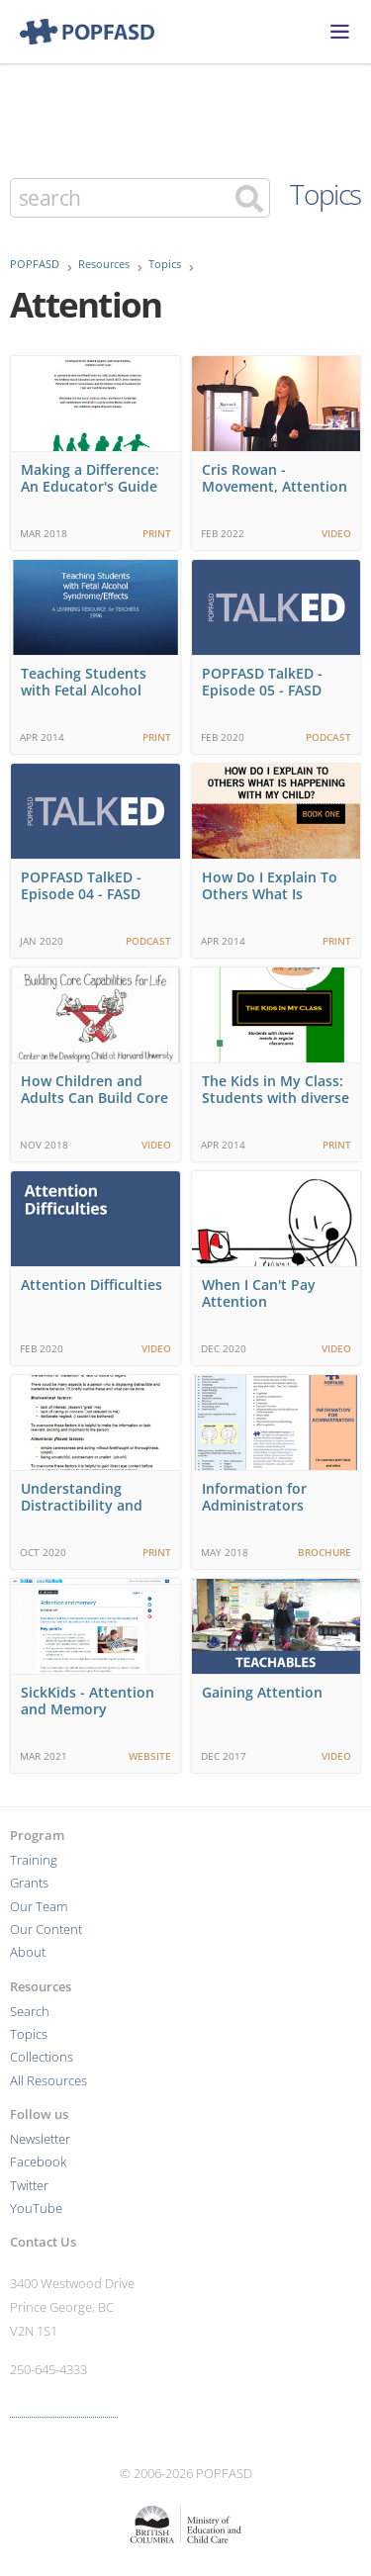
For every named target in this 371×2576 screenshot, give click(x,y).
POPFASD (34, 264)
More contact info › (64, 2408)
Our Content (46, 1929)
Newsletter (40, 2139)
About (28, 1952)
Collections (41, 2057)
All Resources (48, 2080)
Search (29, 2011)
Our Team (38, 1906)
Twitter (29, 2185)
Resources (104, 264)
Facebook (38, 2162)
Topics (325, 194)
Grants (29, 1883)
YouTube (36, 2208)
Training (33, 1860)
